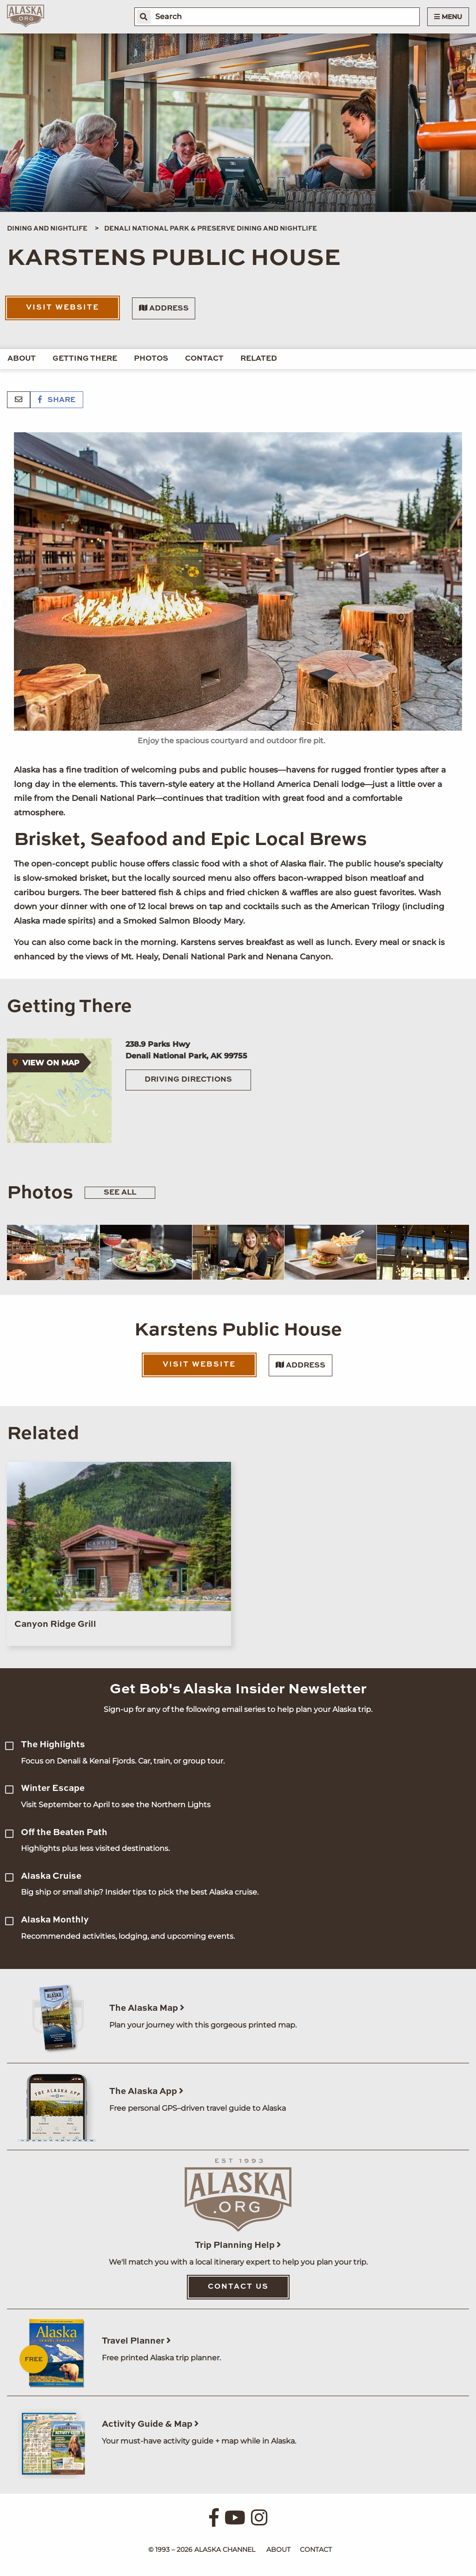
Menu (448, 17)
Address (164, 308)
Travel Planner (136, 2341)
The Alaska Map (147, 2008)
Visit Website (62, 307)
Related (258, 359)
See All (120, 1192)
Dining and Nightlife (47, 228)
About (21, 359)
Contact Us (238, 2287)
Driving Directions (188, 1079)
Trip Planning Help (238, 2245)
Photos (151, 359)
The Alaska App (146, 2091)
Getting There (85, 359)
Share (56, 400)
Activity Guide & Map (150, 2424)
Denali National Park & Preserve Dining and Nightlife (210, 228)
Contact (204, 359)
